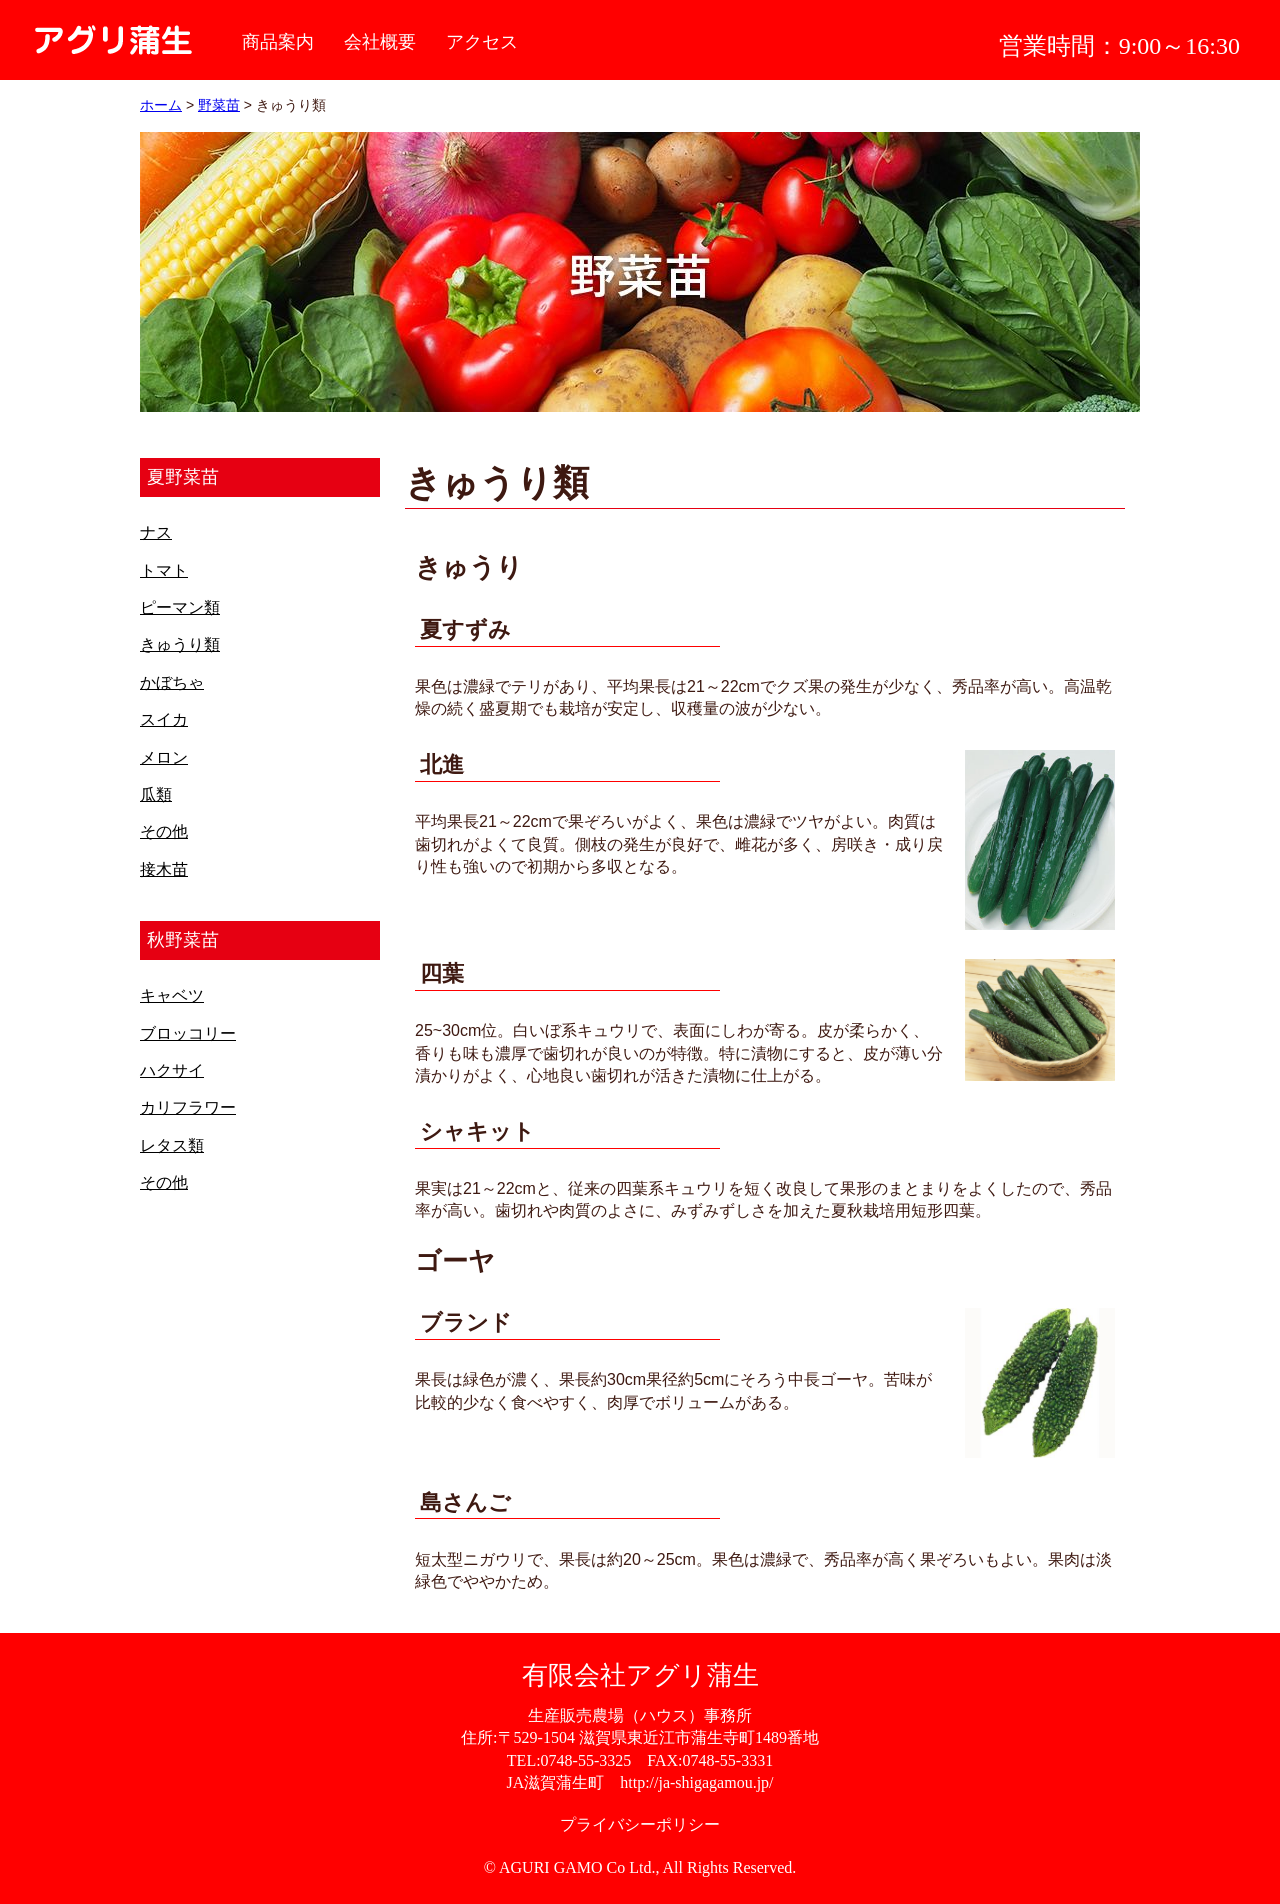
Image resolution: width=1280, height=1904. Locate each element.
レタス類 (172, 1145)
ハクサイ (172, 1070)
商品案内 (278, 42)
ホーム (161, 105)
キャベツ (172, 995)
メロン (164, 757)
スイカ (164, 719)
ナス (156, 532)
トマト (164, 570)
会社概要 (380, 42)
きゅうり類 (180, 644)
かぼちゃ (172, 682)
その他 (164, 831)
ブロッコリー (188, 1033)
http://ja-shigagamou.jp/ (696, 1782)
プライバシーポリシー (640, 1824)
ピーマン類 (180, 607)
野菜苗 (219, 105)
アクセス (482, 42)
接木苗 (164, 869)
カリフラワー (188, 1107)
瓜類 (156, 794)
